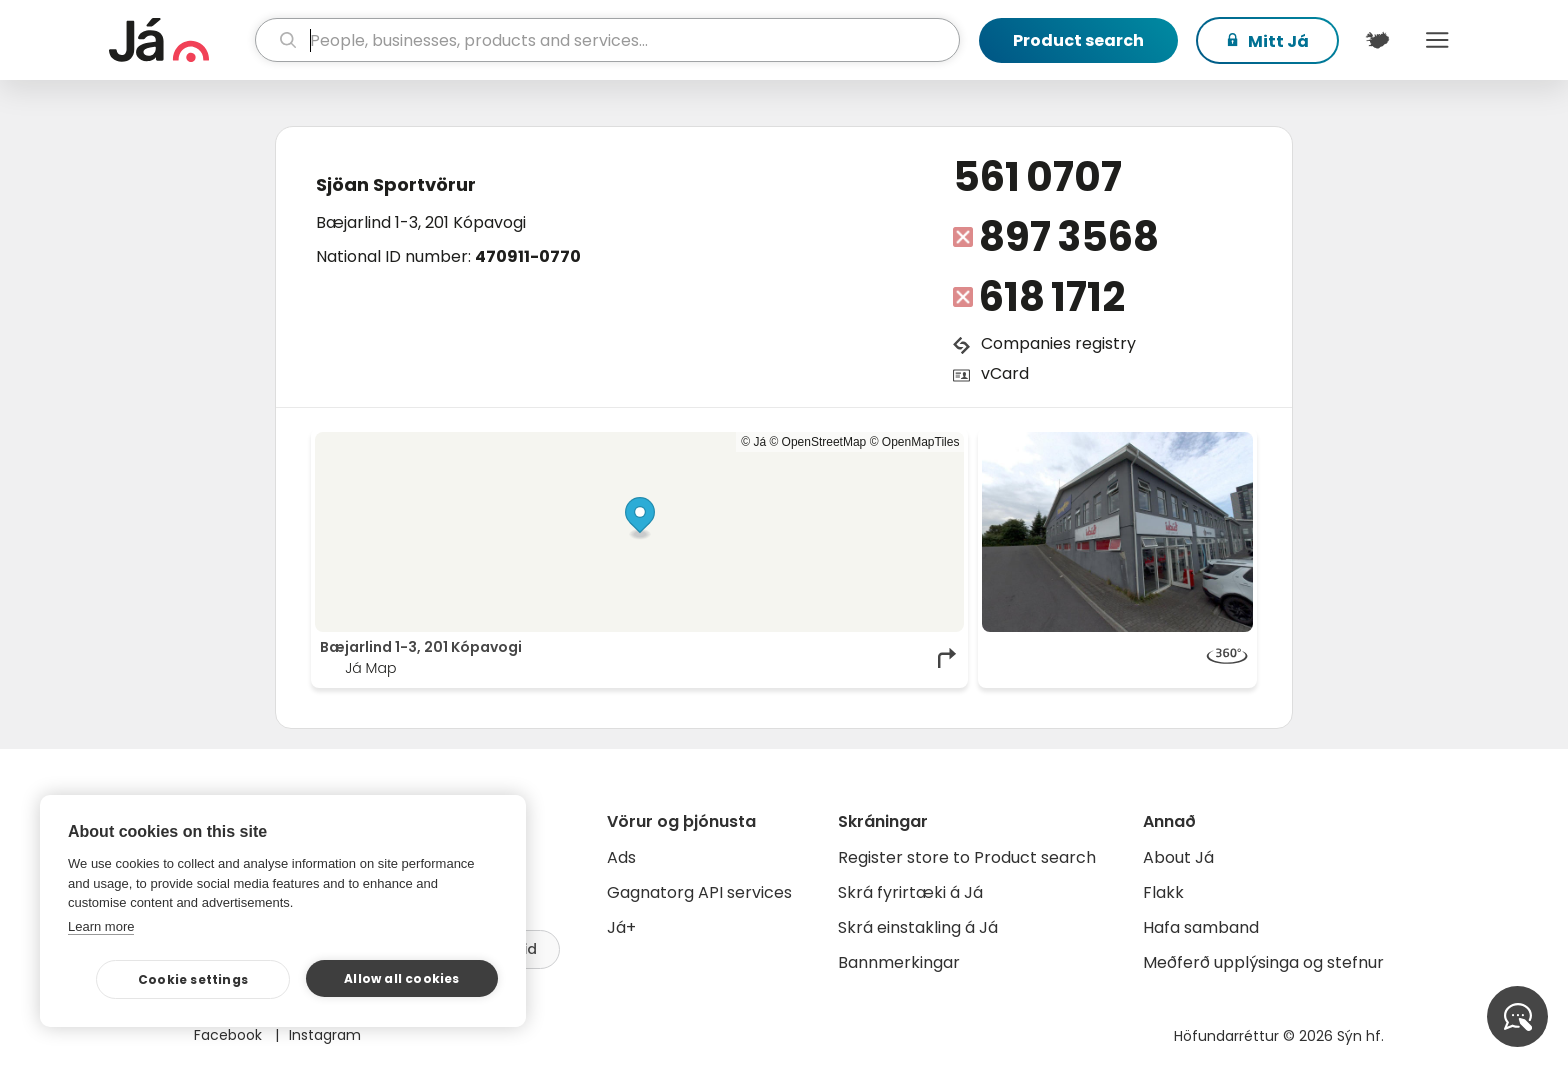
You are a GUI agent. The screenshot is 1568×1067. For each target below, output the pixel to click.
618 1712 (1052, 297)
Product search (1078, 40)
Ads (621, 857)
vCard (1005, 373)
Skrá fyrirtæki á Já (910, 892)
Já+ (621, 927)
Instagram (325, 1035)
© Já (753, 442)
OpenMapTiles (921, 442)
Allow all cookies (401, 978)
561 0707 (1037, 177)
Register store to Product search (967, 857)
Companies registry (1058, 343)
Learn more (101, 926)
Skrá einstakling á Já (918, 927)
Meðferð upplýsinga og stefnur (1263, 962)
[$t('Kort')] (1377, 40)
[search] (607, 40)
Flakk (1163, 892)
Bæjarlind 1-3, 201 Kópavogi (421, 222)
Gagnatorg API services (699, 892)
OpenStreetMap (824, 442)
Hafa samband (1201, 927)
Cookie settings (193, 979)
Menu (1437, 40)
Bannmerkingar (899, 962)
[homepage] (179, 40)
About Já (1178, 857)
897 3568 (1069, 237)
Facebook (230, 1035)
